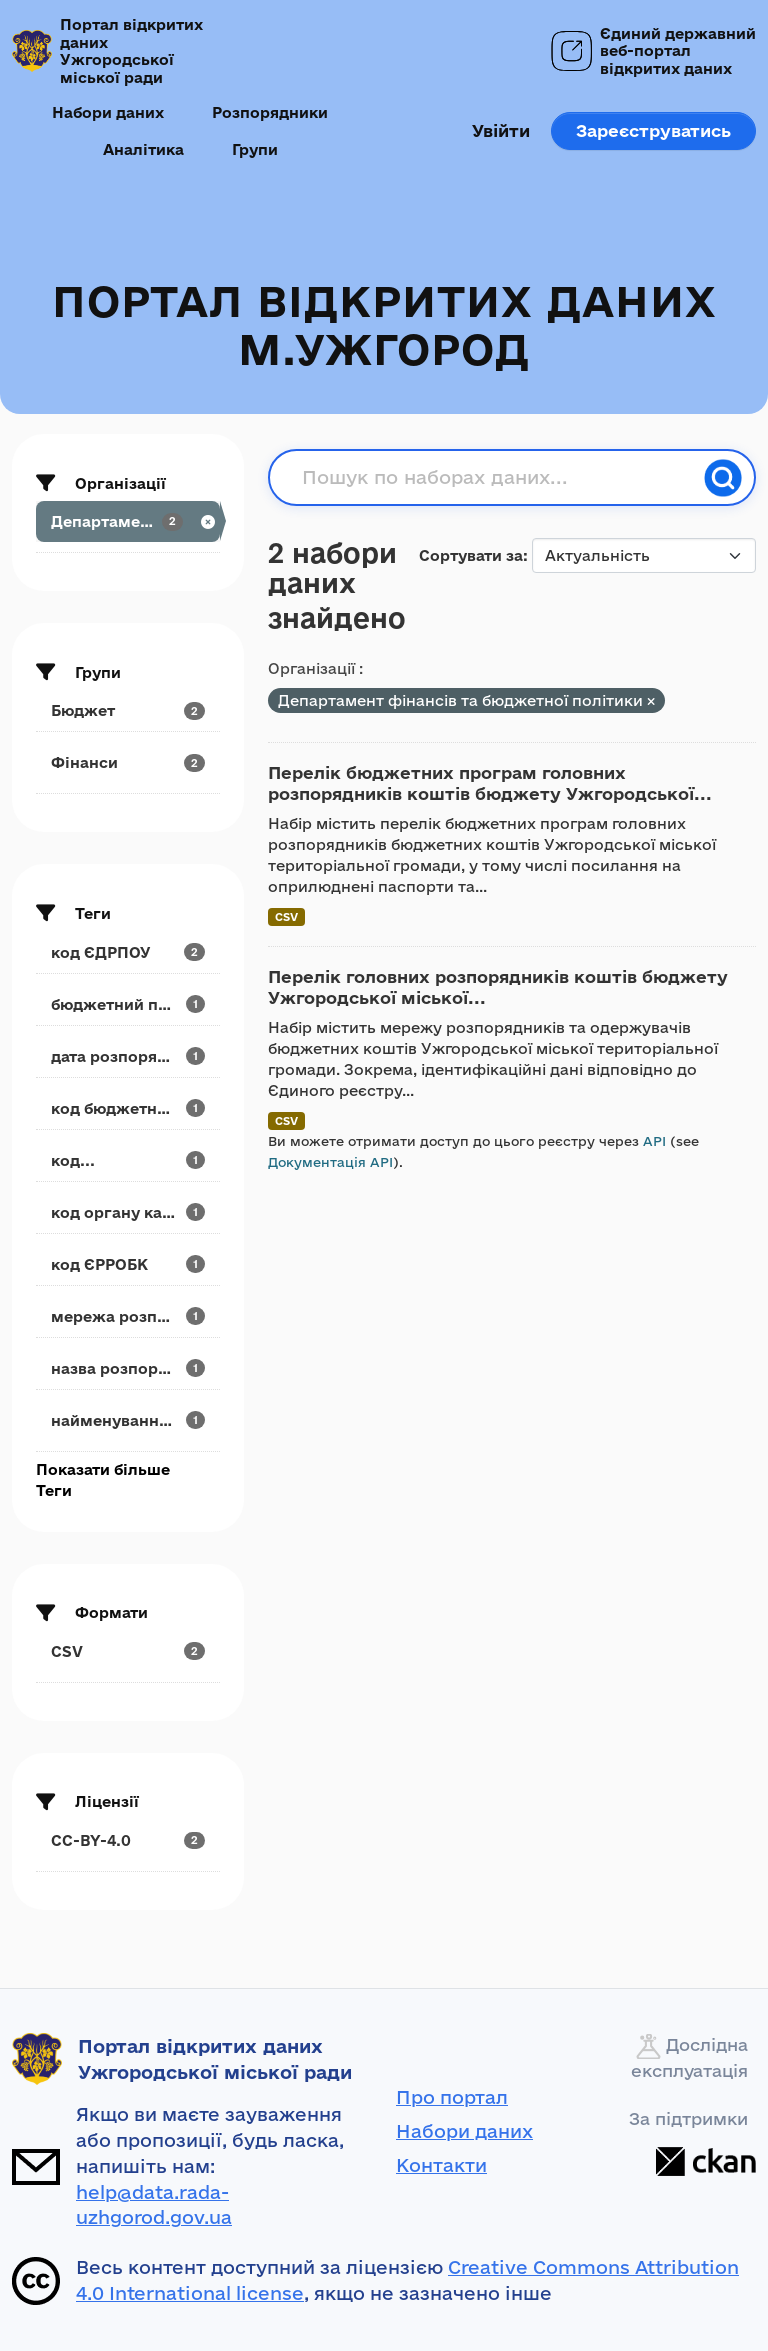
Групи (255, 149)
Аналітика (143, 149)
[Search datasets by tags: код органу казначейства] (128, 1212)
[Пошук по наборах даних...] (497, 478)
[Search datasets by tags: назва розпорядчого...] (128, 1368)
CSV (286, 916)
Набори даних (108, 112)
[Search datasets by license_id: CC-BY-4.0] (128, 1840)
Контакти (441, 2165)
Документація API (330, 1162)
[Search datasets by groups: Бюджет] (128, 710)
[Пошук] (723, 478)
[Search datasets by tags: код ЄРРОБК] (128, 1264)
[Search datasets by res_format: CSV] (128, 1651)
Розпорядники (270, 112)
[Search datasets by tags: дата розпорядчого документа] (128, 1056)
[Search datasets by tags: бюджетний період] (128, 1004)
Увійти (501, 130)
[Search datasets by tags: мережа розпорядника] (128, 1316)
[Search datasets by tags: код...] (128, 1160)
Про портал (452, 2097)
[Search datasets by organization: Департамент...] (128, 521)
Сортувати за (471, 555)
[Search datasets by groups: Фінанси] (128, 762)
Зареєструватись (653, 130)
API (654, 1141)
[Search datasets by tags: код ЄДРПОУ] (128, 952)
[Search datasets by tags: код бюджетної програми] (128, 1108)
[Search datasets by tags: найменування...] (128, 1420)
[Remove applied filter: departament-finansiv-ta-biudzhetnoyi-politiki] (651, 701)
